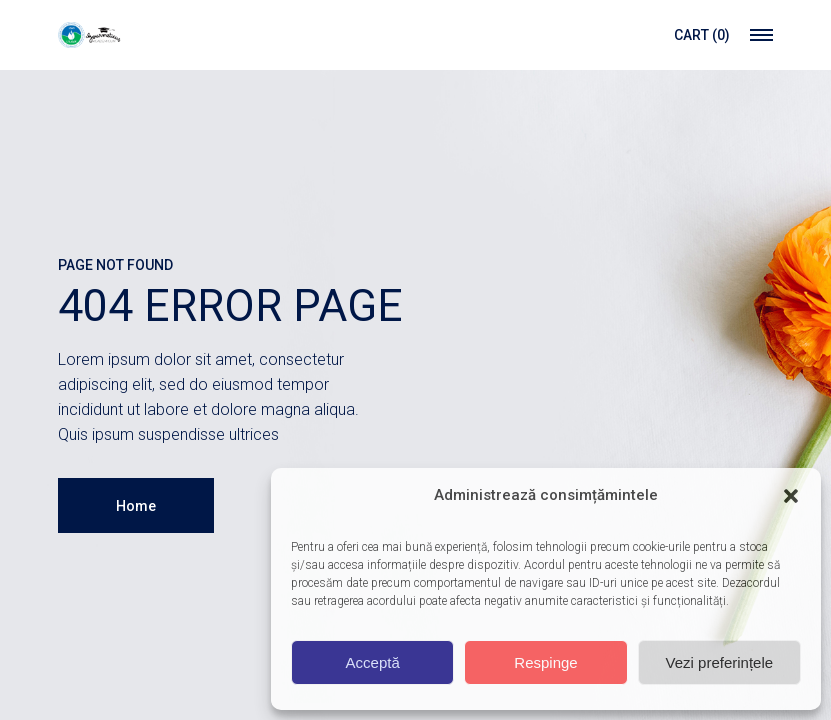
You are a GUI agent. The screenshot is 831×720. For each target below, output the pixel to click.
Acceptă (373, 662)
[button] (791, 496)
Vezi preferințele (720, 662)
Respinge (545, 662)
